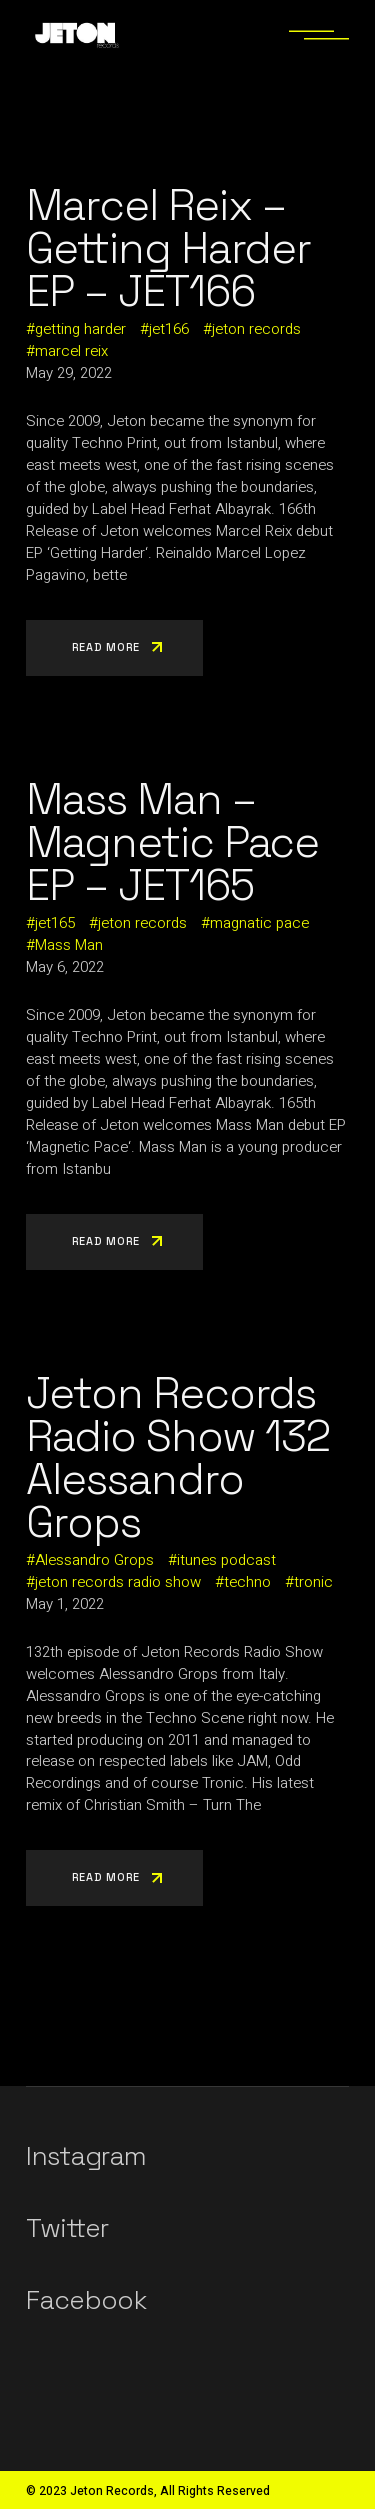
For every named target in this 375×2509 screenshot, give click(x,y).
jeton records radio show (118, 1582)
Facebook (86, 2300)
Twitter (67, 2228)
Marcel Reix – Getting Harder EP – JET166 (168, 248)
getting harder (80, 329)
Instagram (86, 2156)
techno (247, 1582)
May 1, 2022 (65, 1604)
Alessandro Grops (94, 1560)
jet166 (169, 329)
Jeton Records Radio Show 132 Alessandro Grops (178, 1458)
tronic (313, 1582)
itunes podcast (226, 1560)
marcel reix (71, 351)
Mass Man (69, 945)
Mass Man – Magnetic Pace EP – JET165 (172, 842)
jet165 (55, 923)
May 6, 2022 (65, 967)
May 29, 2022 (69, 373)
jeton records (256, 329)
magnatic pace (259, 923)
